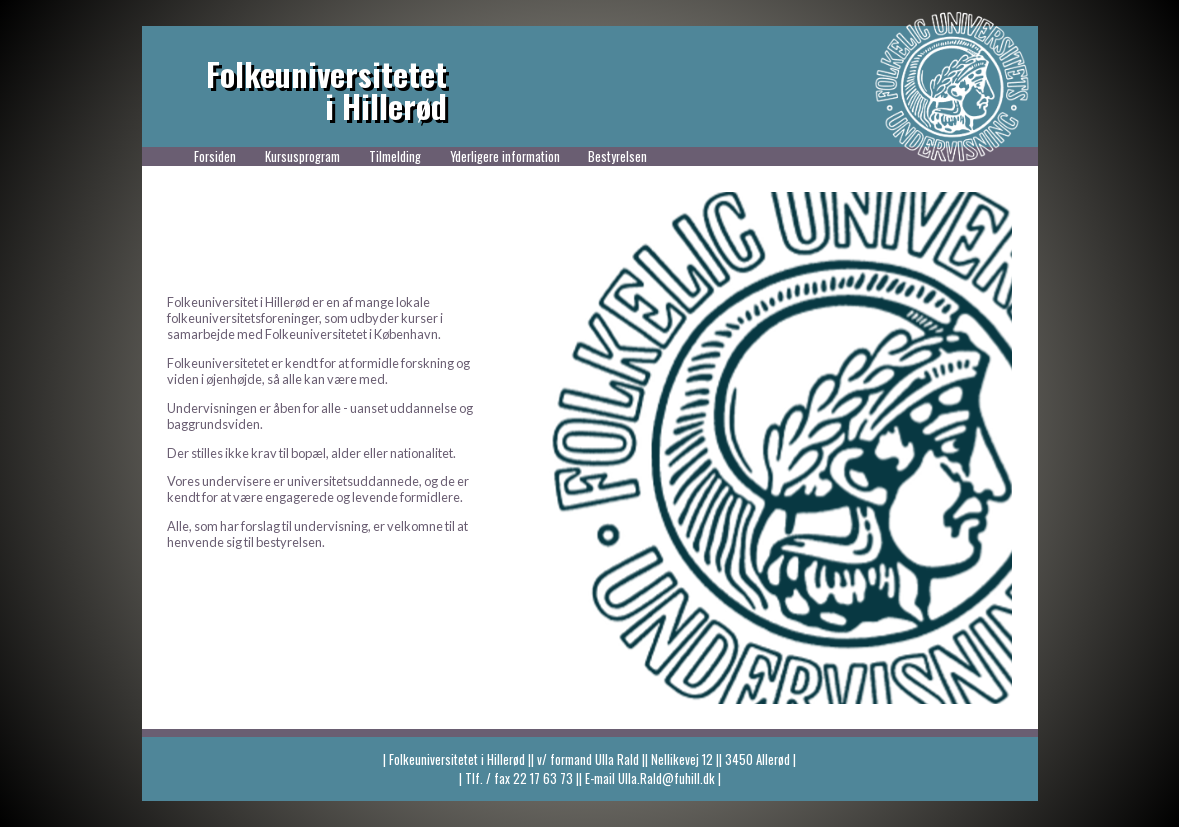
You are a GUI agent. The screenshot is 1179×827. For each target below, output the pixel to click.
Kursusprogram (302, 156)
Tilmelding (395, 156)
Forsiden (215, 156)
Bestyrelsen (617, 156)
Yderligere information (505, 156)
